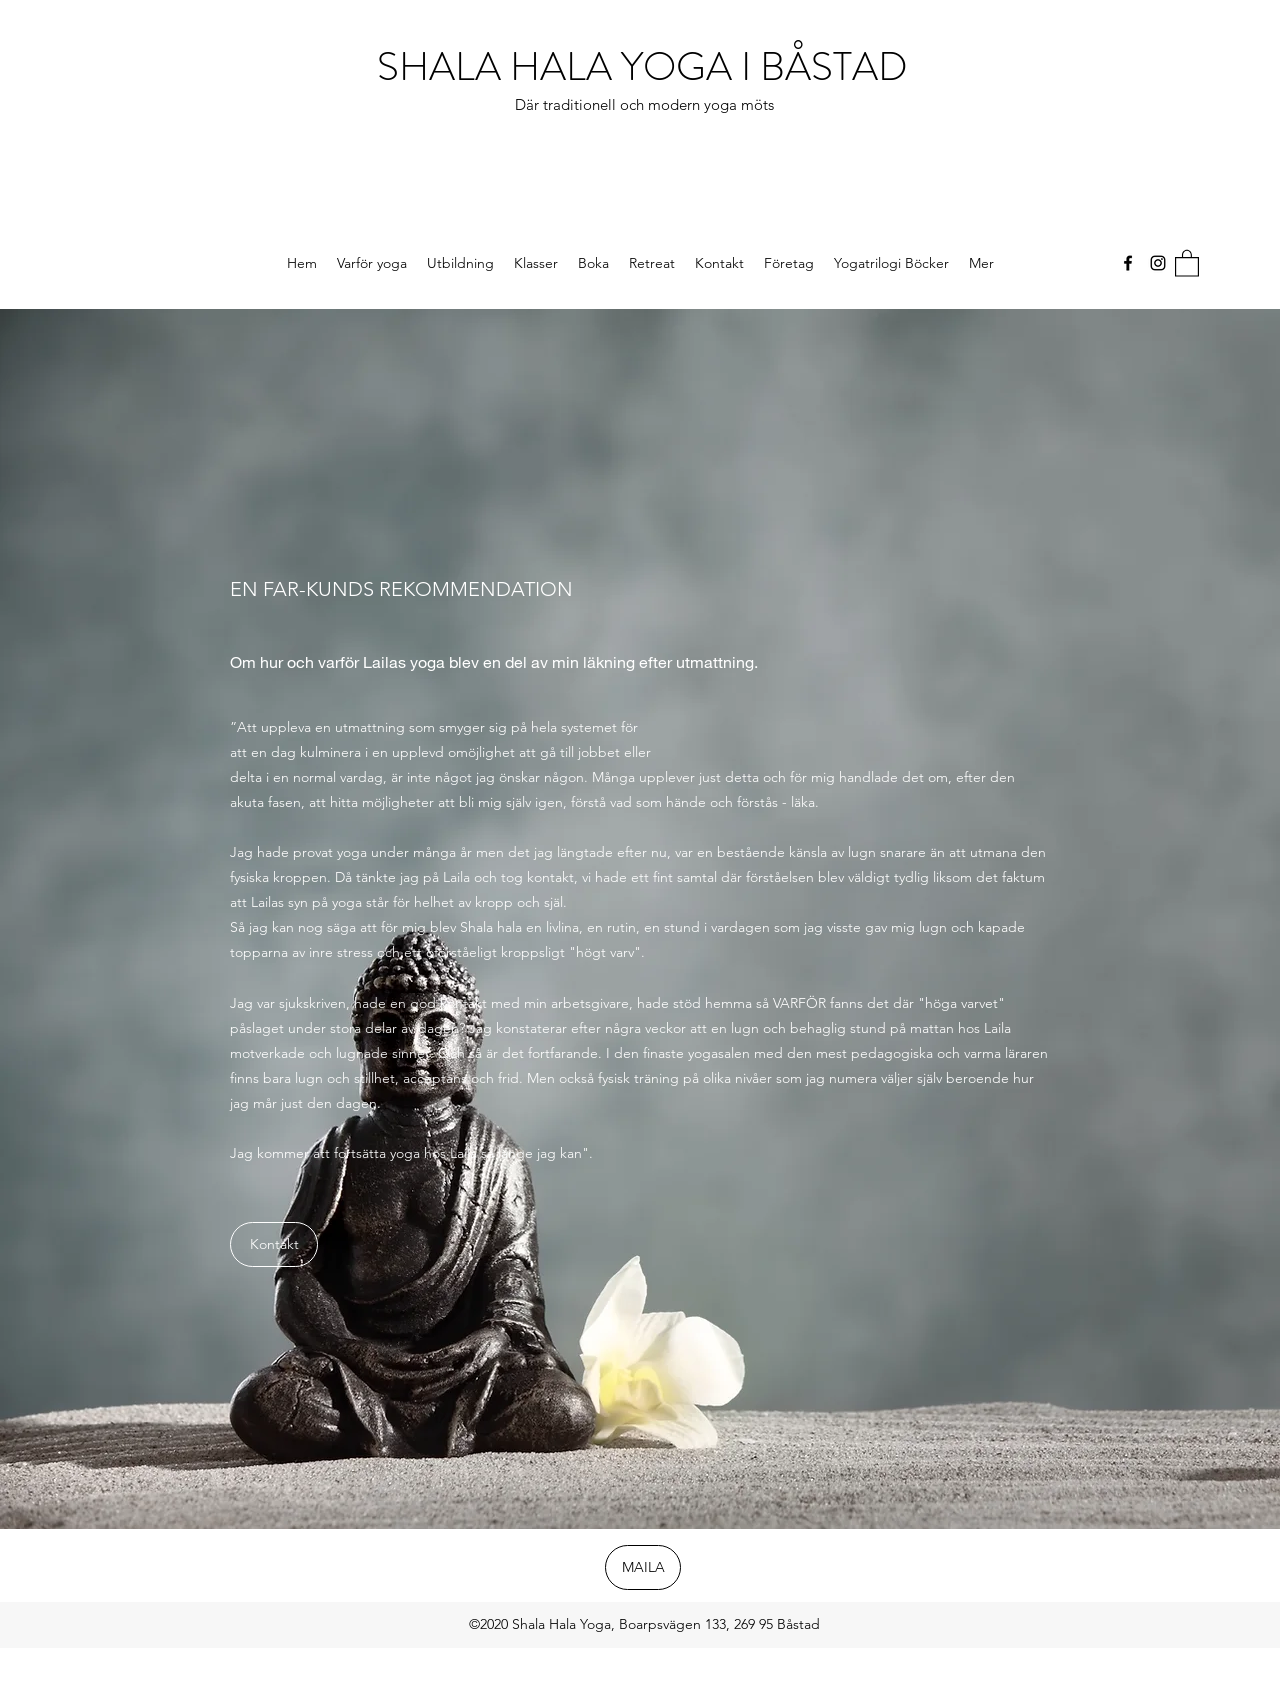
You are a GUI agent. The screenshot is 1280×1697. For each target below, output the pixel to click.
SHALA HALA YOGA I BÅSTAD (647, 66)
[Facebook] (1128, 263)
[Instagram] (1158, 263)
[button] (1187, 262)
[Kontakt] (274, 1244)
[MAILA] (643, 1567)
